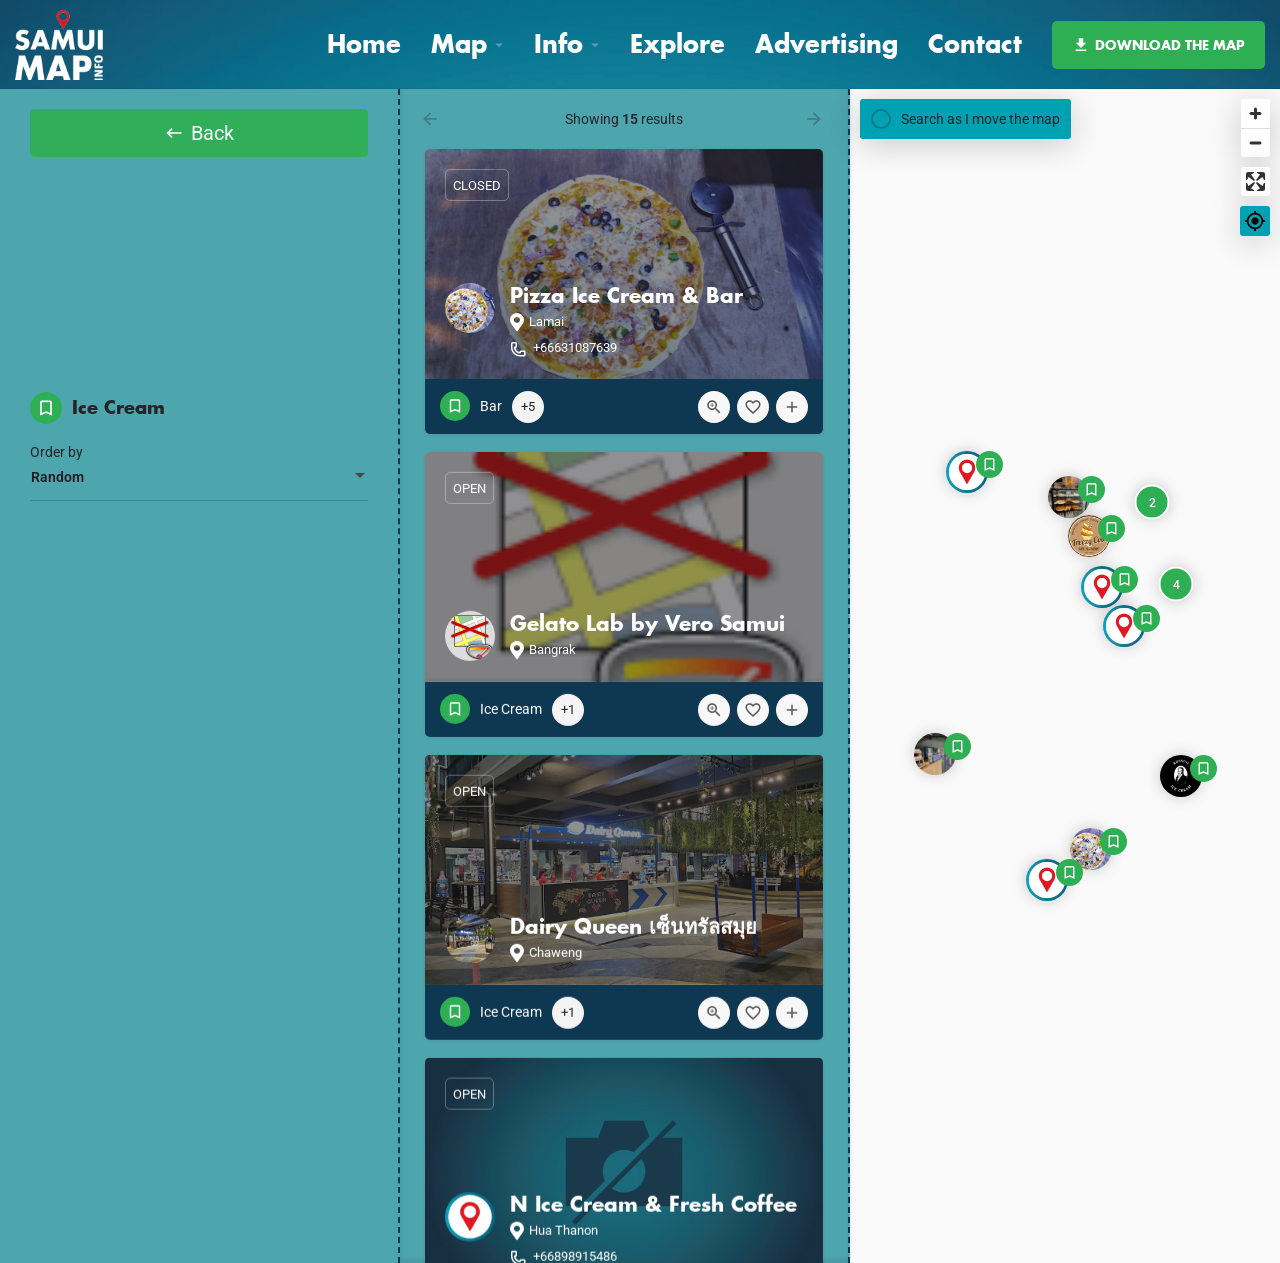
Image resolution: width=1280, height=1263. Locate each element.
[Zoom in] (1255, 113)
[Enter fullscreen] (1255, 181)
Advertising (826, 43)
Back (199, 139)
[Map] (1065, 676)
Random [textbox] (57, 494)
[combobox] (199, 494)
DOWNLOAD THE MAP (1158, 45)
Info (558, 43)
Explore (677, 43)
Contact (975, 43)
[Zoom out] (1255, 142)
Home (364, 43)
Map (459, 43)
